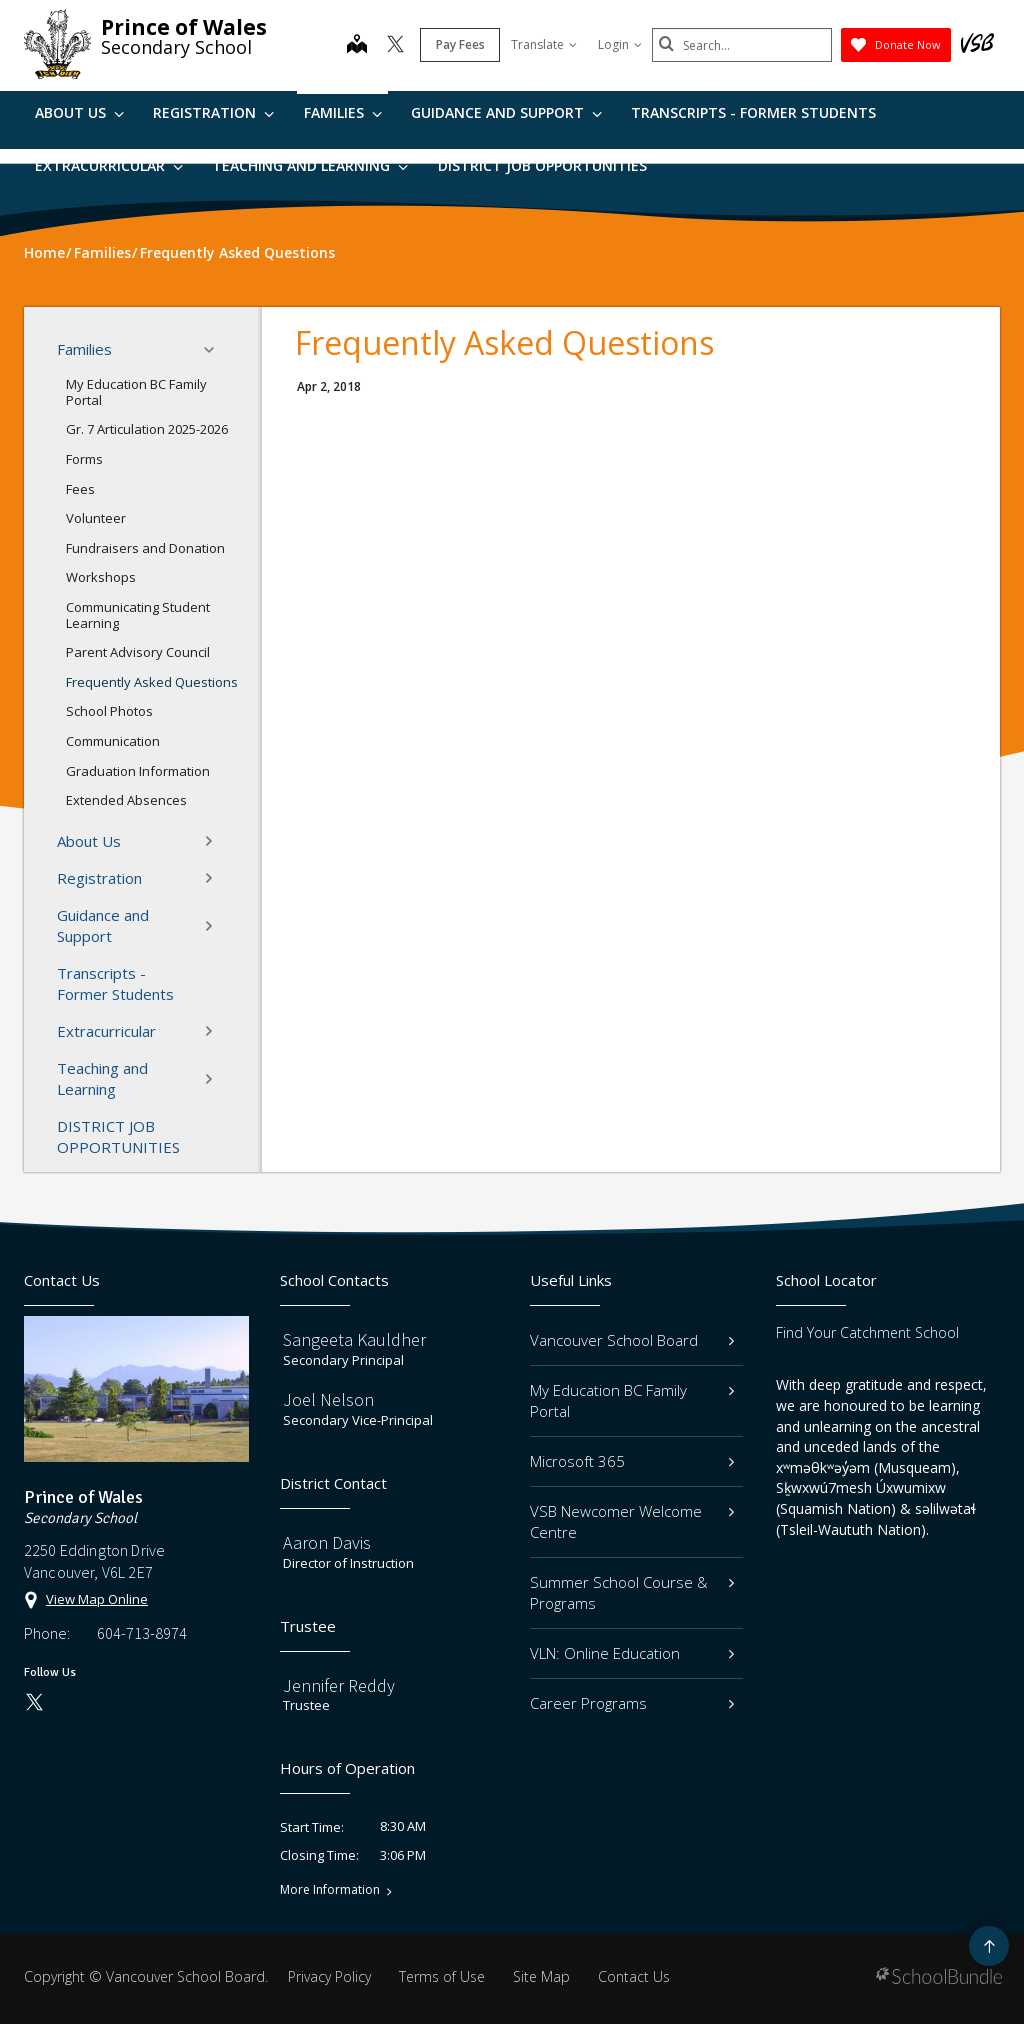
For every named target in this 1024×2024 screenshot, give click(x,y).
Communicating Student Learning (138, 615)
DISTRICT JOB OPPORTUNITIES (542, 165)
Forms (84, 459)
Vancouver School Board (632, 1340)
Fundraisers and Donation (145, 548)
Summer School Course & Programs (632, 1592)
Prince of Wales (184, 27)
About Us (79, 112)
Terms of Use (442, 1976)
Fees (80, 489)
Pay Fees (460, 44)
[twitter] (395, 46)
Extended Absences (126, 800)
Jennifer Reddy (339, 1685)
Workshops (101, 577)
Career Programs (632, 1703)
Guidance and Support (506, 112)
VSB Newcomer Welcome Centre (632, 1521)
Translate (544, 44)
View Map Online (97, 1599)
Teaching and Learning (310, 165)
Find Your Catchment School (867, 1332)
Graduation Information (138, 771)
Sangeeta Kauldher (354, 1339)
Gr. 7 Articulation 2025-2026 (147, 429)
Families (343, 112)
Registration (213, 112)
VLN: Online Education (632, 1653)
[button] (215, 350)
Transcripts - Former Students (753, 112)
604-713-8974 (142, 1633)
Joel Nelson (328, 1399)
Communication (113, 741)
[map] (357, 46)
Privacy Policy (329, 1976)
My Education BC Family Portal (136, 392)
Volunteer (96, 518)
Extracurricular (109, 165)
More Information (330, 1890)
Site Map (541, 1976)
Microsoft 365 (632, 1461)
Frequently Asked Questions (152, 682)
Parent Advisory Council (138, 652)
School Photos (109, 711)
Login (620, 44)
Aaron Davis (327, 1542)
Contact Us (634, 1976)
